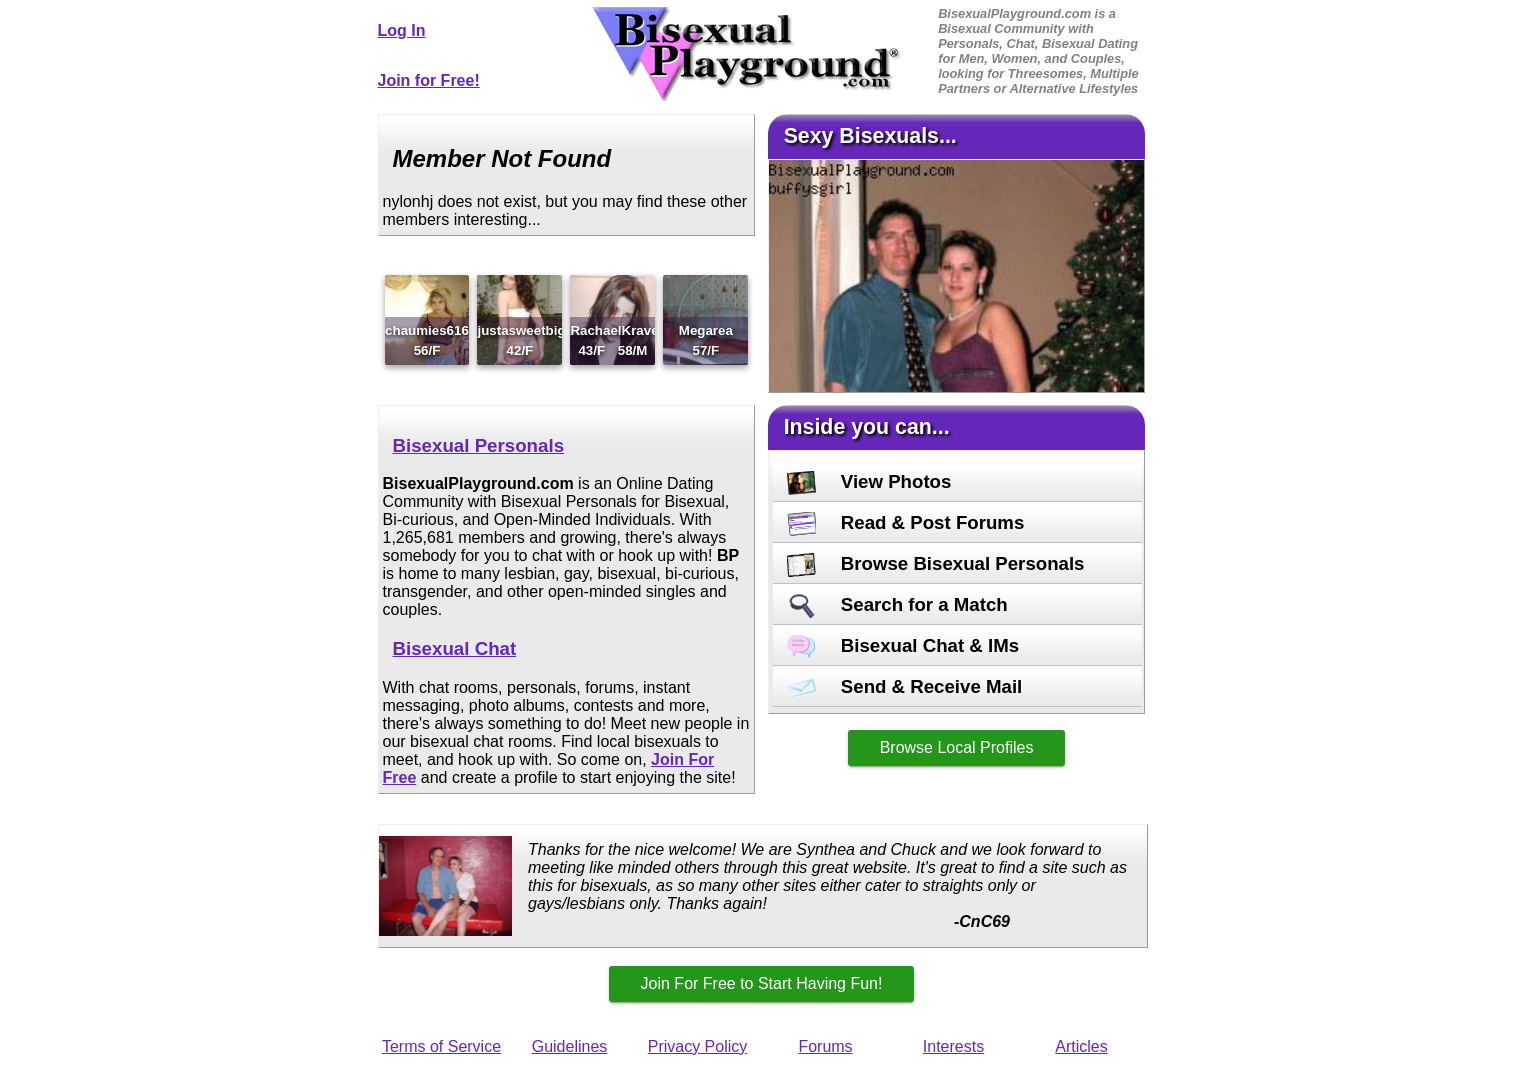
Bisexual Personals (479, 445)
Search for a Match (897, 604)
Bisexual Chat (455, 648)
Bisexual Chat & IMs (903, 645)
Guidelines (570, 1046)
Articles (1081, 1046)
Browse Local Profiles (957, 747)
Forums (825, 1046)
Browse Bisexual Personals (936, 563)
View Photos (869, 481)
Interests (953, 1046)
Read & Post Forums (906, 522)
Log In (402, 30)
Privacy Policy (698, 1046)
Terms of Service (441, 1046)
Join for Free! (429, 80)
